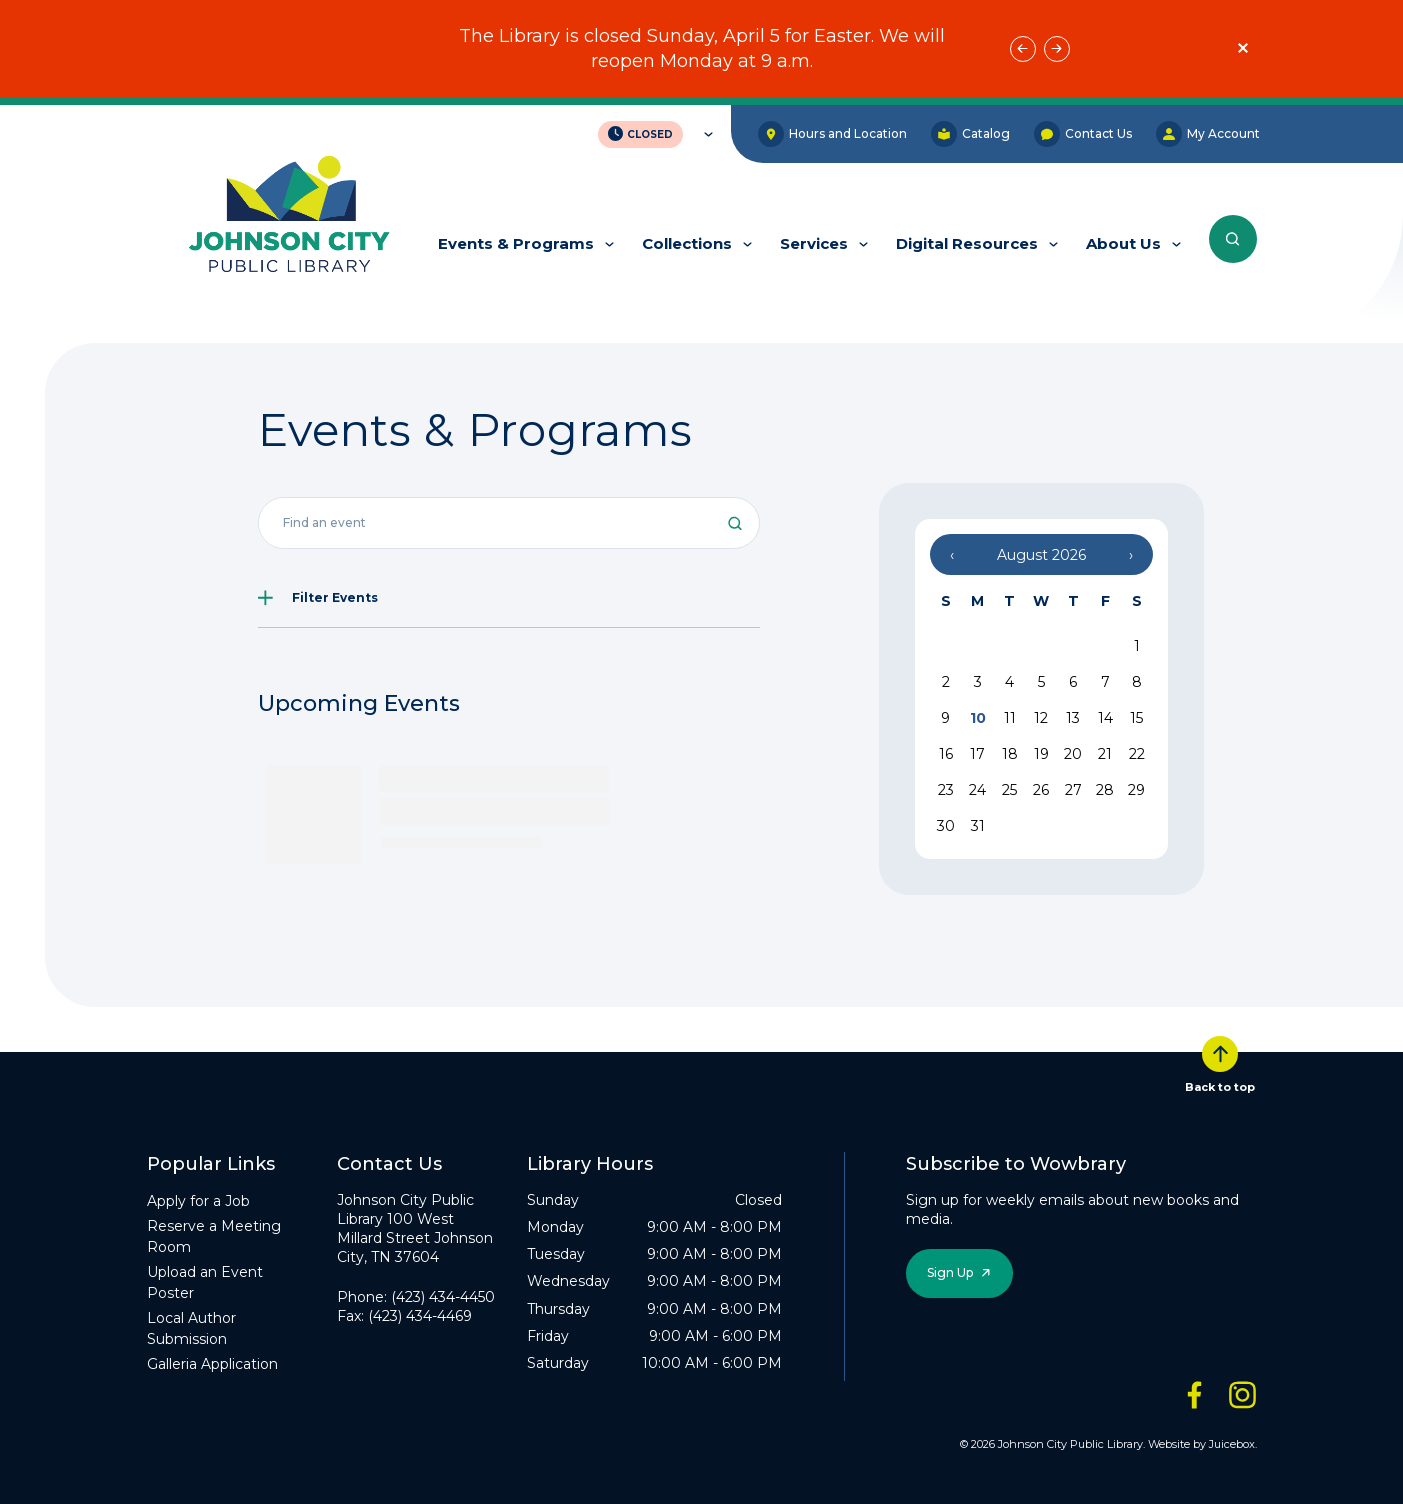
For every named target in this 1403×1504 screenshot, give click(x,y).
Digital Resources (967, 243)
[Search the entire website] (1233, 239)
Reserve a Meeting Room (214, 1236)
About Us (1123, 243)
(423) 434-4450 (443, 1297)
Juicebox (1232, 1444)
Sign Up (950, 1272)
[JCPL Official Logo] (289, 216)
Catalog (970, 134)
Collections (687, 243)
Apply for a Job (198, 1201)
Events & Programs (516, 243)
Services (814, 243)
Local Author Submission (191, 1328)
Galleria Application (212, 1364)
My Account (1208, 134)
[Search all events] (509, 523)
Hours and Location (832, 134)
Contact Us (1083, 134)
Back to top (1220, 1065)
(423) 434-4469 (420, 1316)
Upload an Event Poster (205, 1282)
